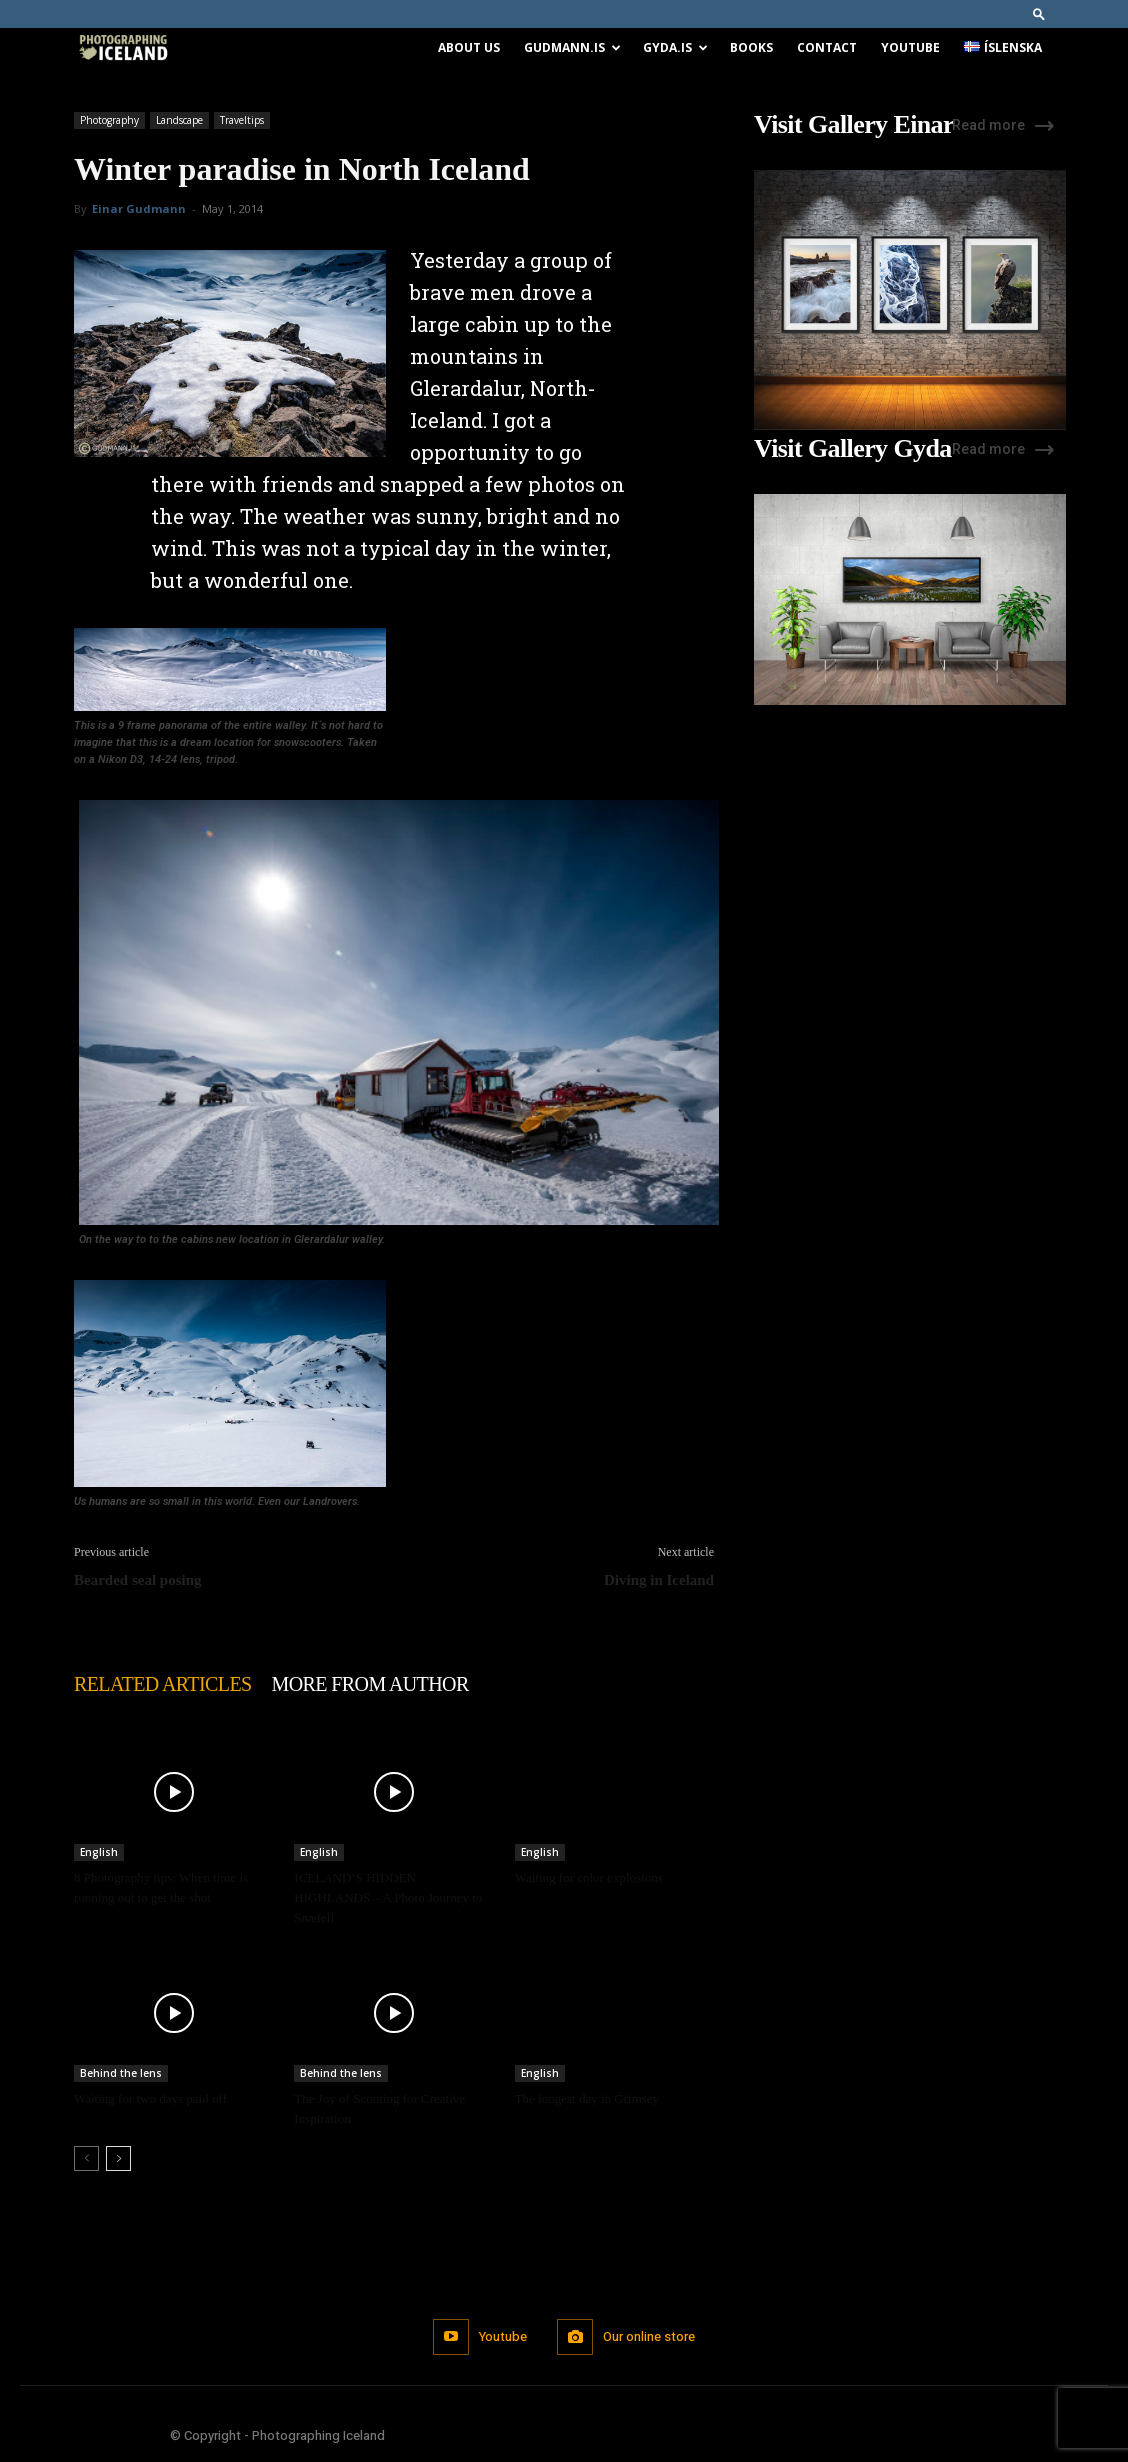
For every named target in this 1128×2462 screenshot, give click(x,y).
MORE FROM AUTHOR (370, 1684)
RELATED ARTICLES (163, 1684)
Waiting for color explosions (589, 1877)
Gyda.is (675, 47)
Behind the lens (121, 2073)
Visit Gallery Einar (854, 125)
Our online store (649, 2336)
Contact (827, 47)
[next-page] (118, 2158)
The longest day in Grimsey (587, 2098)
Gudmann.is (572, 47)
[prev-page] (86, 2158)
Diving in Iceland (659, 1580)
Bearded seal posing (138, 1580)
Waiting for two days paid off (150, 2098)
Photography (109, 120)
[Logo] (123, 48)
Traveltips (242, 120)
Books (751, 47)
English (99, 1852)
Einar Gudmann (139, 208)
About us (469, 47)
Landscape (179, 120)
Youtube (910, 47)
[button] (1039, 13)
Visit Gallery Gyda (853, 449)
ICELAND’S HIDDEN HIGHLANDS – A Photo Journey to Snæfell (388, 1897)
